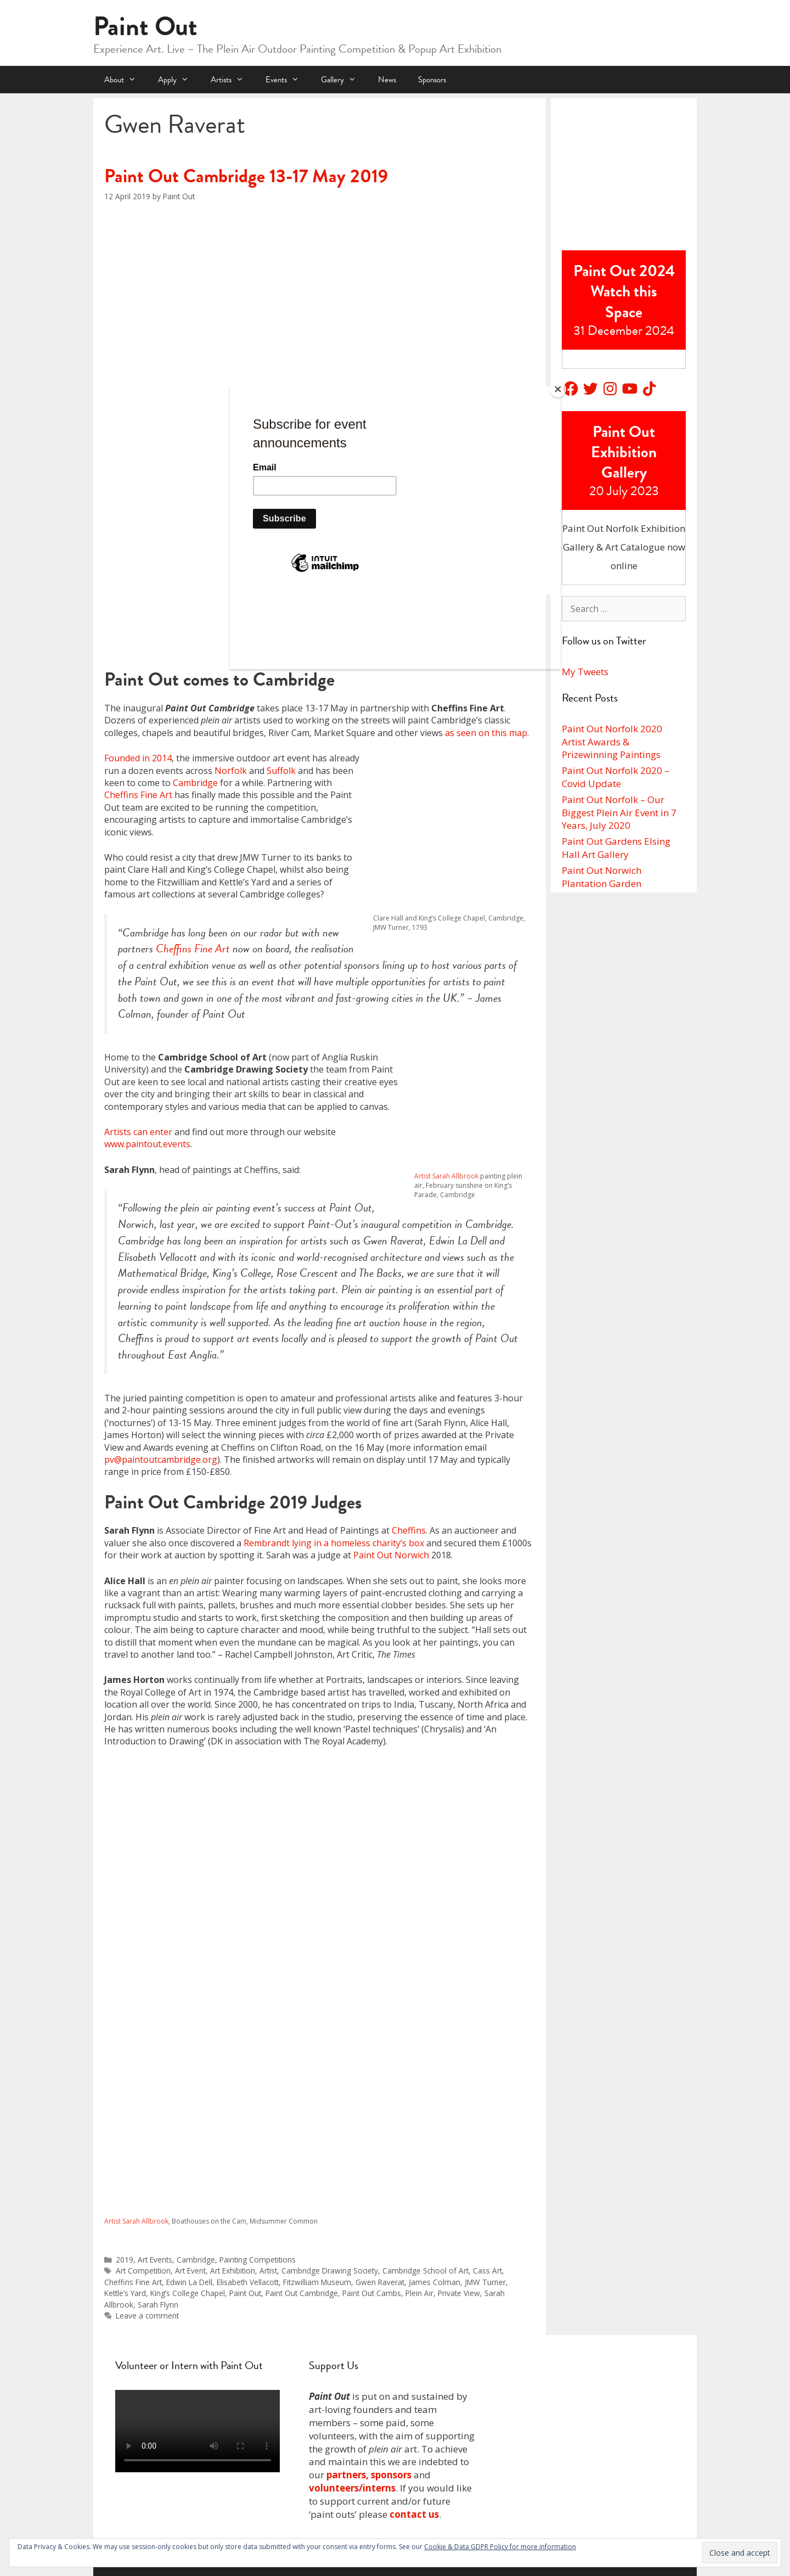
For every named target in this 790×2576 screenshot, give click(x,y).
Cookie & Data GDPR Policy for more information (500, 2546)
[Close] (558, 389)
